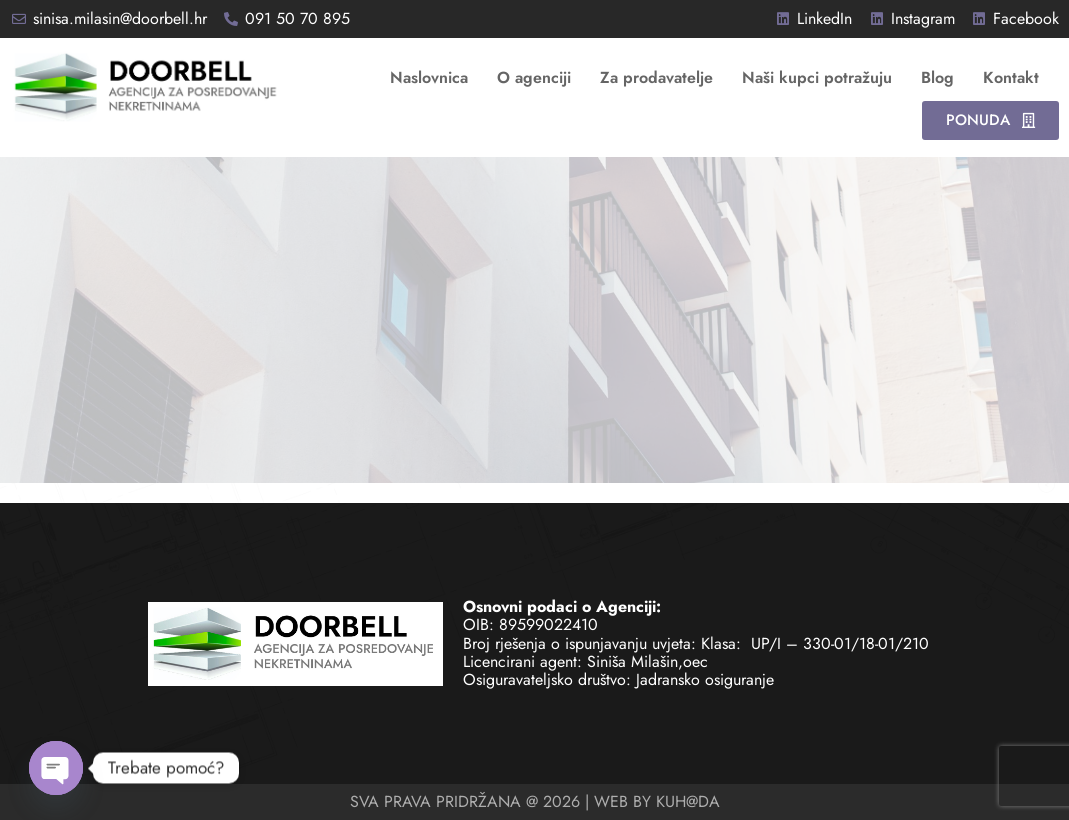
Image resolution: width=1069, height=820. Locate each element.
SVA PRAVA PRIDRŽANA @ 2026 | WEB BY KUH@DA (535, 801)
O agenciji (534, 77)
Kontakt (1011, 77)
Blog (937, 77)
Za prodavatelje (656, 77)
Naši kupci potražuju (817, 77)
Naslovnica (429, 77)
